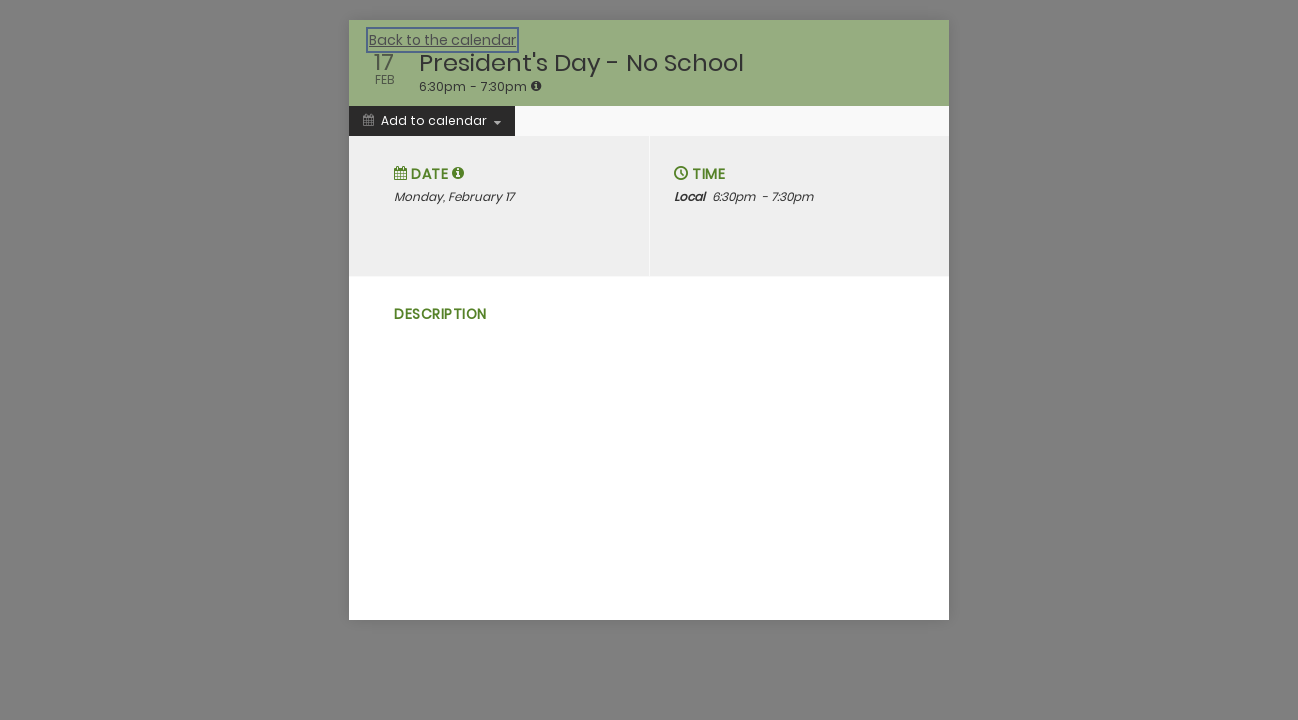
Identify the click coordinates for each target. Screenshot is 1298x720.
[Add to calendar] (432, 121)
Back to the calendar (442, 40)
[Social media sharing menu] (401, 408)
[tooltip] (536, 86)
